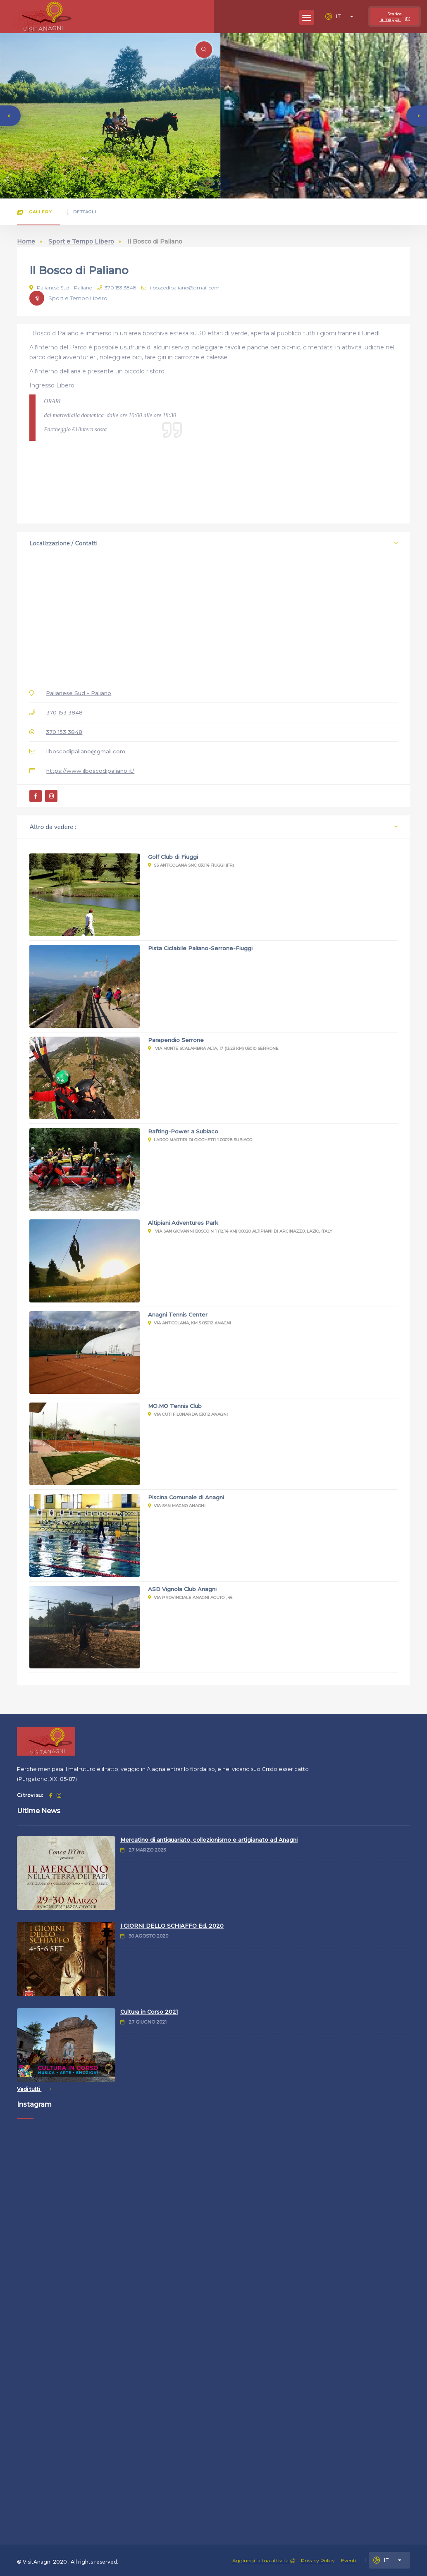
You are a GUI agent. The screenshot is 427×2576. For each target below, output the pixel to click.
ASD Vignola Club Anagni (182, 1589)
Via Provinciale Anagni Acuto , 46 (190, 1597)
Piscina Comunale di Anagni (186, 1497)
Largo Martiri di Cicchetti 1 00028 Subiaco (200, 1139)
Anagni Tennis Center (178, 1314)
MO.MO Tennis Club (175, 1406)
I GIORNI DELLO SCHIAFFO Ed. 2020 (172, 1925)
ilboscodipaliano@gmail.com (180, 287)
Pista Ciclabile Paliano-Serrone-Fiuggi (200, 948)
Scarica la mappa (394, 16)
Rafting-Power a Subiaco (183, 1131)
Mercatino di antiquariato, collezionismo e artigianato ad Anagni (209, 1839)
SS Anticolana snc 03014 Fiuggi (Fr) (191, 865)
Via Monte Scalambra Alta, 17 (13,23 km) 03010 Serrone (213, 1048)
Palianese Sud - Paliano (60, 287)
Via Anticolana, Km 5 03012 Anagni (189, 1323)
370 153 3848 (116, 287)
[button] (208, 183)
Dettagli (81, 212)
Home (26, 241)
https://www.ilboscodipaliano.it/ (90, 770)
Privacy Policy (318, 2560)
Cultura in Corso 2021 (149, 2011)
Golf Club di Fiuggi (173, 856)
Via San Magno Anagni (176, 1505)
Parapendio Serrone (176, 1040)
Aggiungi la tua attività (263, 2560)
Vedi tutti (34, 2089)
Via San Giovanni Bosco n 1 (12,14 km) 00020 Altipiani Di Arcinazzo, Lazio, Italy (240, 1231)
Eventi (348, 2560)
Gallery (34, 212)
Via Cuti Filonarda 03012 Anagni (188, 1414)
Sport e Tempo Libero (81, 241)
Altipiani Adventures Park (183, 1222)
